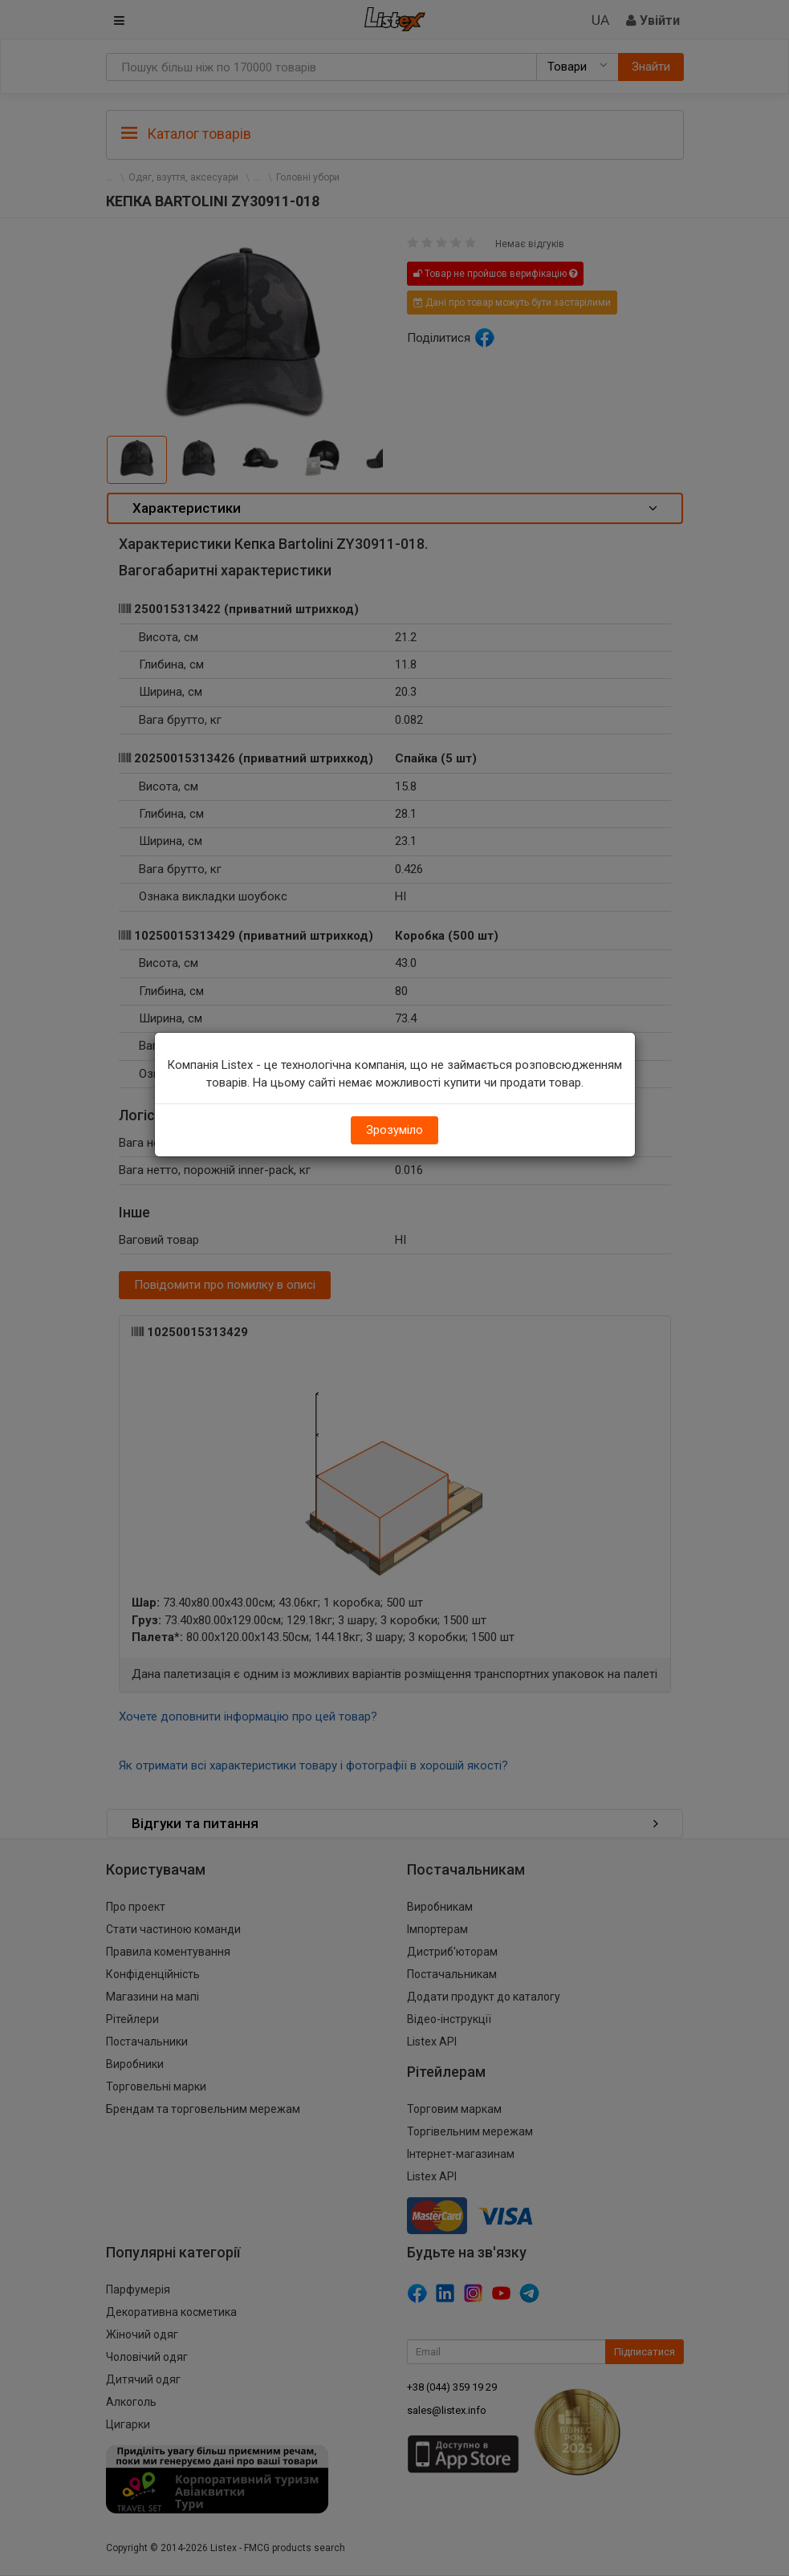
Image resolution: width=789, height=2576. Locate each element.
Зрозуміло (394, 1130)
